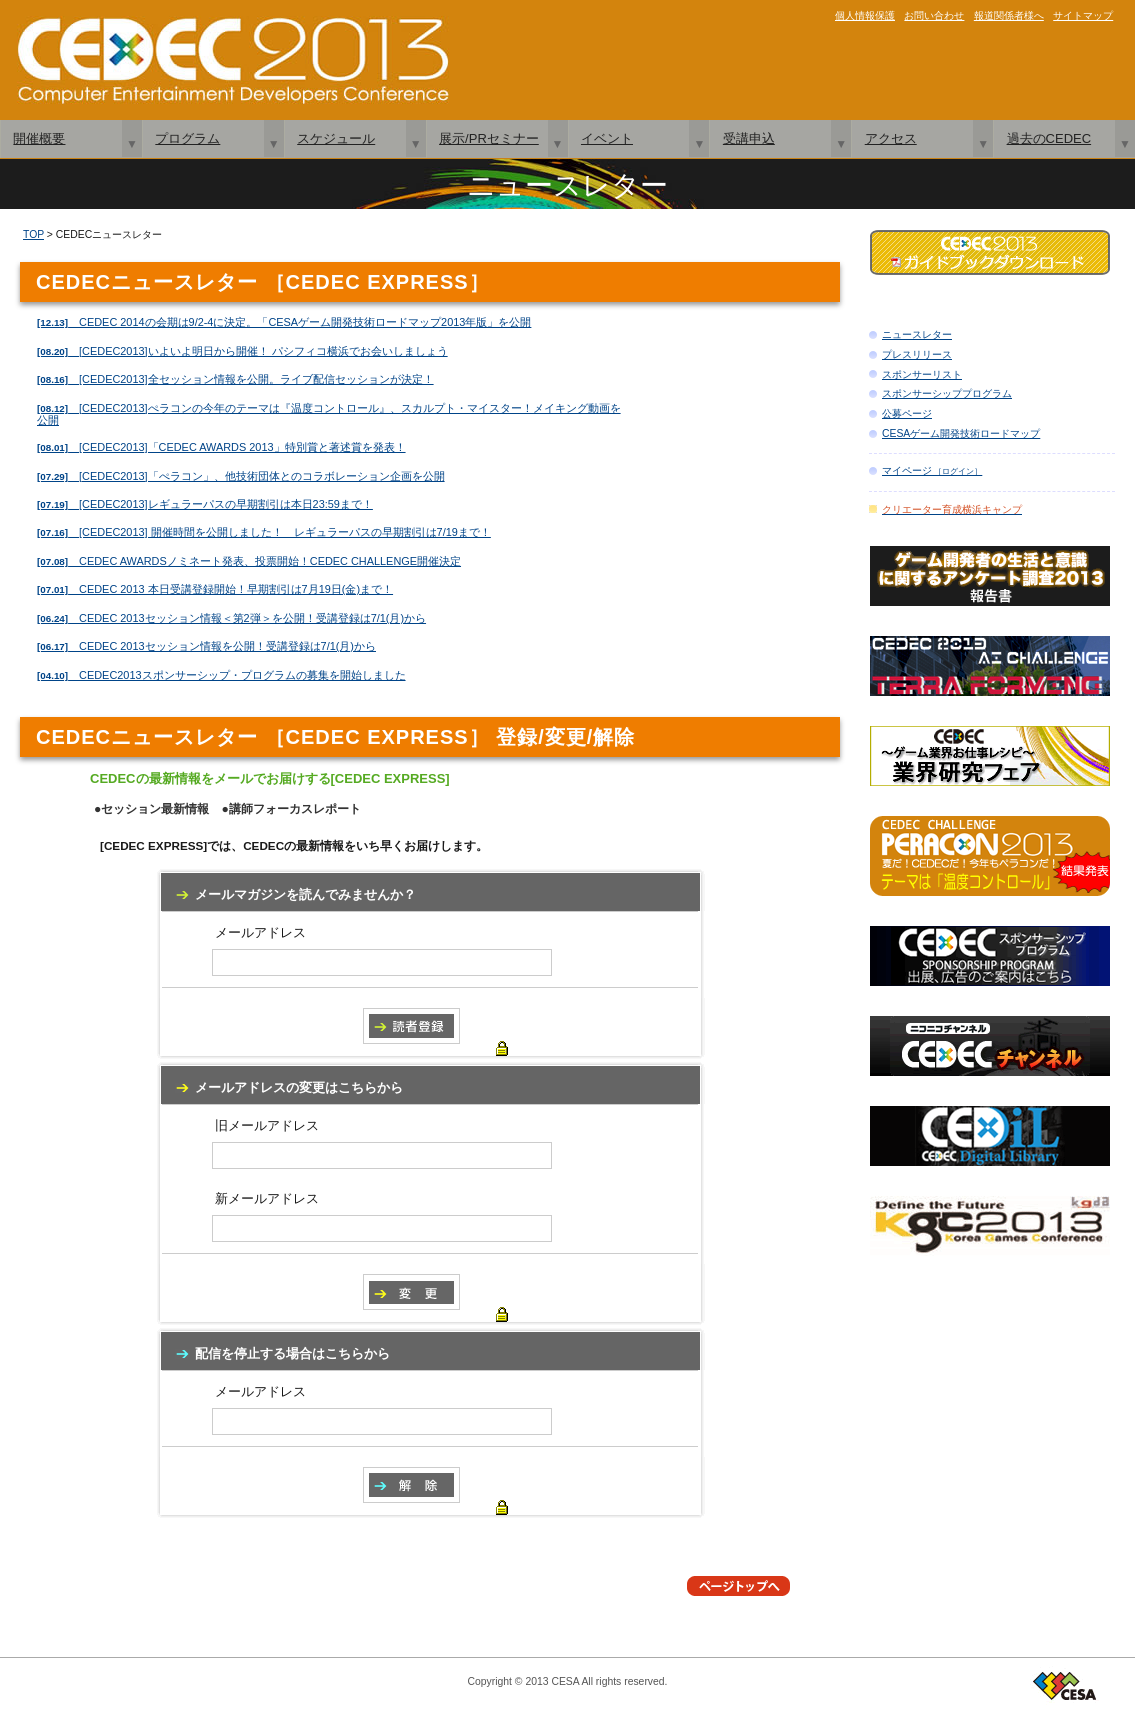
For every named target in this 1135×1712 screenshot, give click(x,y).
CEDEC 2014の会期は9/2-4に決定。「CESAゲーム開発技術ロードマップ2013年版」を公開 (284, 322)
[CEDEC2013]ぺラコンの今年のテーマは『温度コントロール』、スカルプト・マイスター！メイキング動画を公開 (329, 414)
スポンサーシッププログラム (947, 393)
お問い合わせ (934, 15)
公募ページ (907, 413)
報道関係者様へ (1009, 15)
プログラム (187, 138)
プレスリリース (917, 354)
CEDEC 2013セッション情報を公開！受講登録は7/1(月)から (206, 646)
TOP (33, 234)
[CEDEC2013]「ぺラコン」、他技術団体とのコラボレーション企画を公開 (241, 476)
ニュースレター (917, 334)
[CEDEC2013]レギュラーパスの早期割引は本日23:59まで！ (205, 504)
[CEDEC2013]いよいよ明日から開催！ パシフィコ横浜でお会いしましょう (242, 351)
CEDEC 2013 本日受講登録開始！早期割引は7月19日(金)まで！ (215, 589)
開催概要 (39, 138)
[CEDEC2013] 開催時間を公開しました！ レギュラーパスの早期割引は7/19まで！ (264, 532)
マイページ (932, 470)
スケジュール (336, 138)
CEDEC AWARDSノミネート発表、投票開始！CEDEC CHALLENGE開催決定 (249, 561)
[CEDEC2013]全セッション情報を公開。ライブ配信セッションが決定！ (235, 379)
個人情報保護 (865, 15)
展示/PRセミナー (489, 138)
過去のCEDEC (1049, 138)
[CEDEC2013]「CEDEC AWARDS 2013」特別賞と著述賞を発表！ (221, 447)
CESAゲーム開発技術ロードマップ (961, 433)
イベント (607, 138)
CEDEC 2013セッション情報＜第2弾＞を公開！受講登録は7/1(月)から (231, 618)
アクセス (891, 138)
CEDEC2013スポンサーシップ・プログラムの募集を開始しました (221, 675)
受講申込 (749, 138)
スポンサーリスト (922, 374)
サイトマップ (1083, 15)
